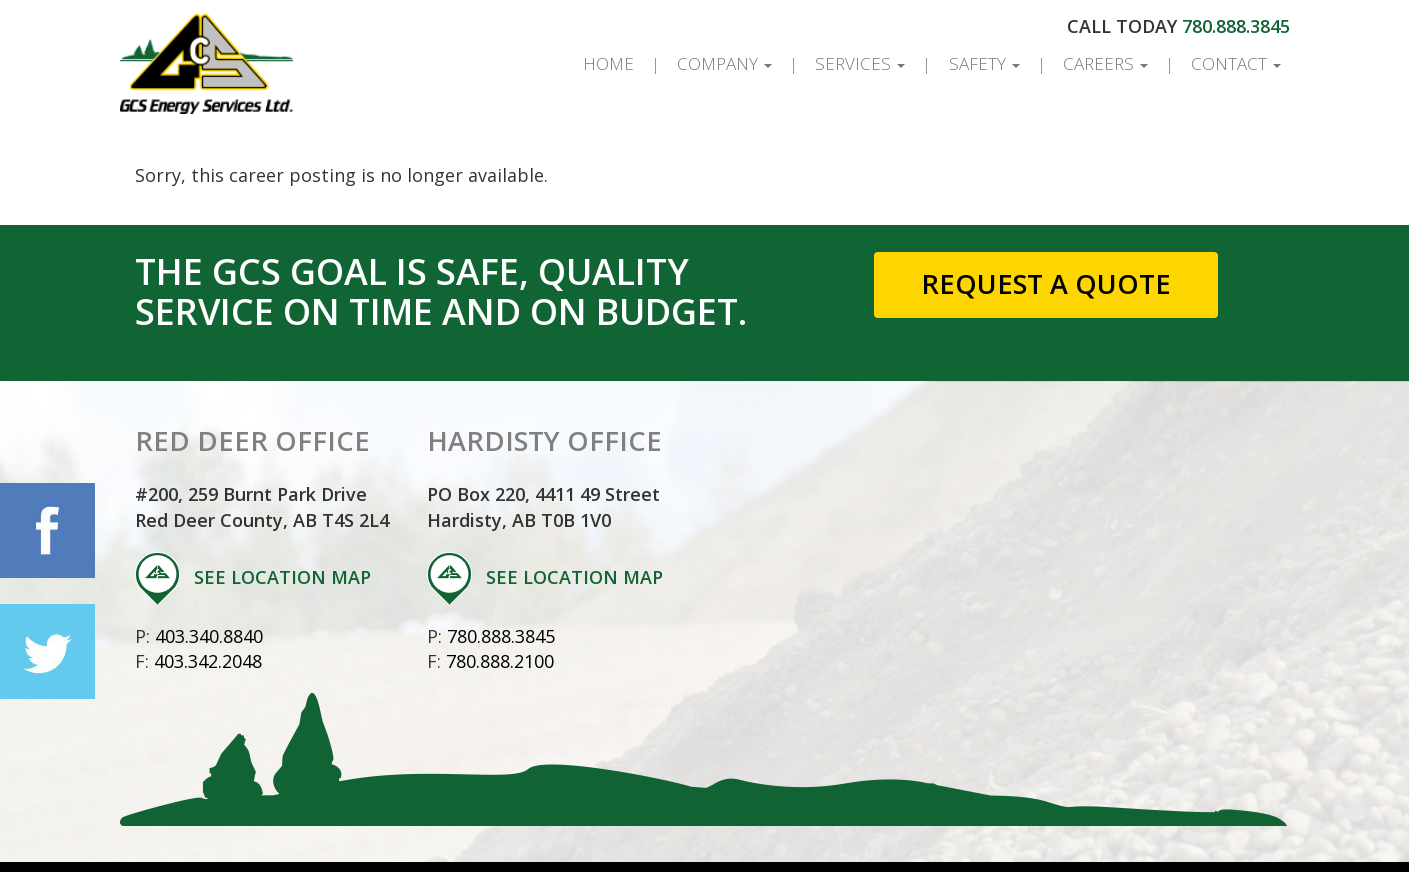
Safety (984, 63)
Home (608, 63)
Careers (1105, 63)
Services (860, 63)
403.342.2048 (208, 661)
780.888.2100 (500, 661)
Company (724, 63)
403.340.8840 (209, 636)
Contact (1236, 63)
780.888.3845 (1236, 26)
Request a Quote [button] (1046, 283)
